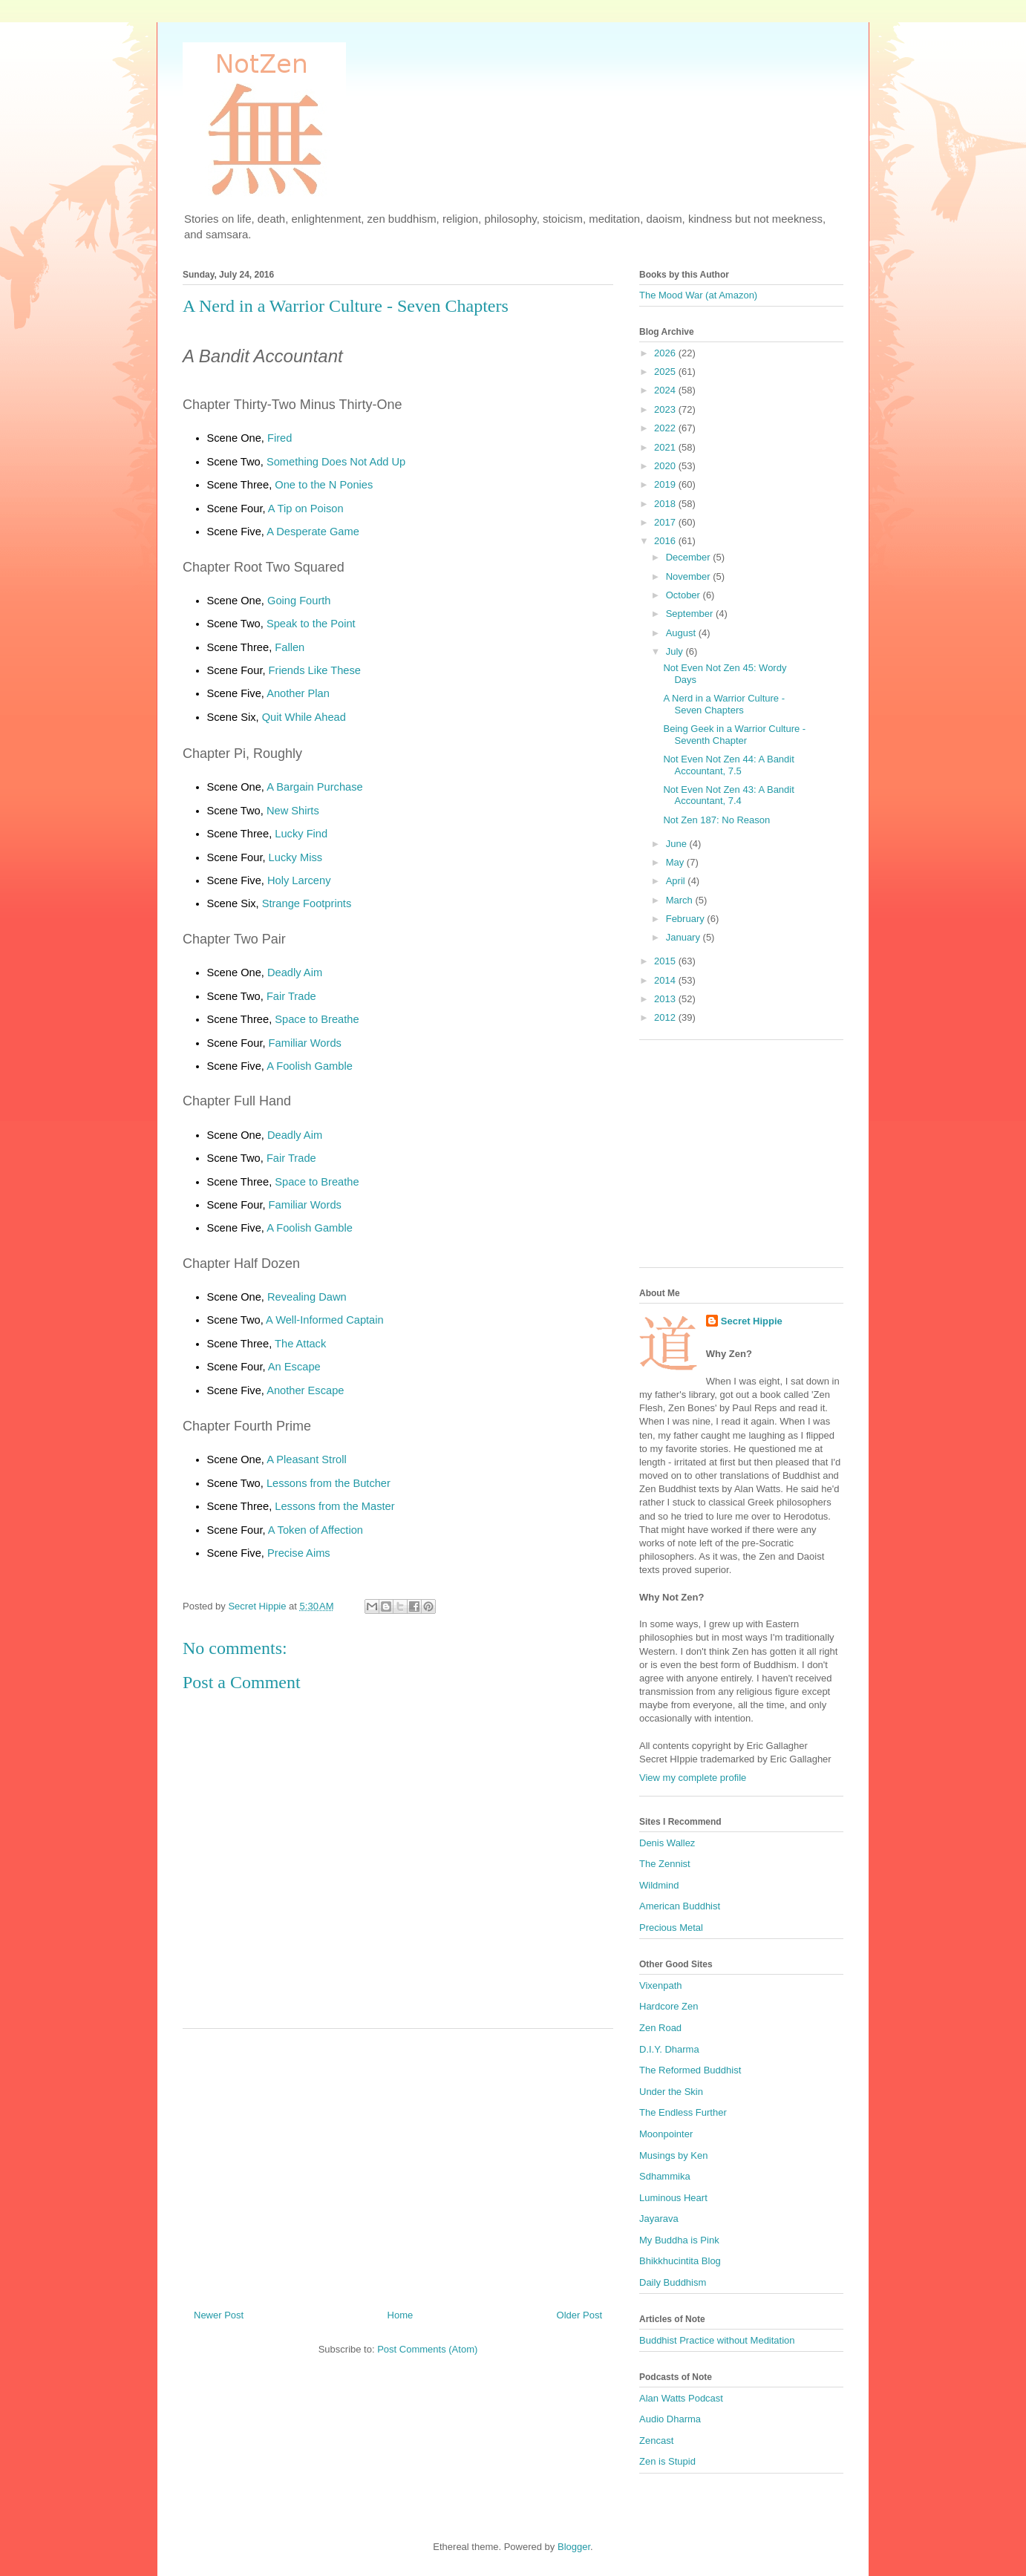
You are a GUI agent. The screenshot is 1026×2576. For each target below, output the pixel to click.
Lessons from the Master (334, 1506)
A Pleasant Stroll (307, 1459)
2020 (666, 465)
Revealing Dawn (307, 1297)
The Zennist (664, 1863)
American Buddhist (679, 1906)
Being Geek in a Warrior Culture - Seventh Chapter (734, 734)
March (681, 900)
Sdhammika (664, 2176)
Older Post (579, 2315)
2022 (666, 428)
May (676, 862)
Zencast (656, 2440)
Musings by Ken (673, 2155)
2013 (666, 998)
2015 (666, 961)
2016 (666, 540)
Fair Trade (291, 996)
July (676, 651)
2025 (666, 371)
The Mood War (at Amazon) (698, 295)
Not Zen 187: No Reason (716, 820)
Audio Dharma (670, 2419)
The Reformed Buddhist (690, 2070)
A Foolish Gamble (310, 1066)
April (677, 880)
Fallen (289, 647)
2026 (666, 353)
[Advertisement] (398, 2163)
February (687, 918)
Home (401, 2315)
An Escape (294, 1367)
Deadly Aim (294, 972)
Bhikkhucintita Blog (680, 2260)
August (682, 632)
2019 (666, 484)
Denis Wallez (667, 1842)
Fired (279, 438)
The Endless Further (683, 2112)
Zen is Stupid (667, 2461)
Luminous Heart (673, 2197)
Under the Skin (671, 2091)
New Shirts (293, 811)
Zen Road (660, 2027)
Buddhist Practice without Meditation (717, 2340)
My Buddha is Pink (679, 2240)
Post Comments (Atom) (427, 2349)
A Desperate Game (313, 531)
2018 (666, 503)
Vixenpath (660, 1985)
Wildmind (659, 1885)
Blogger (574, 2546)
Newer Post (219, 2315)
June (678, 843)
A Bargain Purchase (315, 787)
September (691, 613)
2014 (666, 980)
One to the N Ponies (324, 485)
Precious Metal (671, 1927)
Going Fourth (299, 601)
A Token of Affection (315, 1530)
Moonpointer (666, 2133)
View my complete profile (692, 1777)
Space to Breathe (317, 1019)
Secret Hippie (751, 1321)
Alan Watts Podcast (681, 2398)
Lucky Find (301, 834)
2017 (666, 522)
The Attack (300, 1344)
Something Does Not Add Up (336, 462)
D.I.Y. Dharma (669, 2049)
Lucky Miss (295, 857)
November (689, 576)
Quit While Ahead (304, 717)
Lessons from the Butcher (329, 1483)
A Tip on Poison (306, 508)
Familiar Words (305, 1043)
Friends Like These (315, 670)
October (684, 595)
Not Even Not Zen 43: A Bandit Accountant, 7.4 (728, 795)
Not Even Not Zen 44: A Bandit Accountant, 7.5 (728, 765)
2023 (666, 409)
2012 (666, 1017)
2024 (666, 390)
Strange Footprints (307, 903)
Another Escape (305, 1390)
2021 (666, 447)
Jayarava (659, 2218)
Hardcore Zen (668, 2006)
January (684, 937)
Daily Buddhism (672, 2282)
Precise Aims (298, 1553)
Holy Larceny (299, 880)
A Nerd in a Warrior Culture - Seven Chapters (724, 704)
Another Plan (298, 693)
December (689, 557)
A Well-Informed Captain (325, 1320)
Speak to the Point (311, 624)
